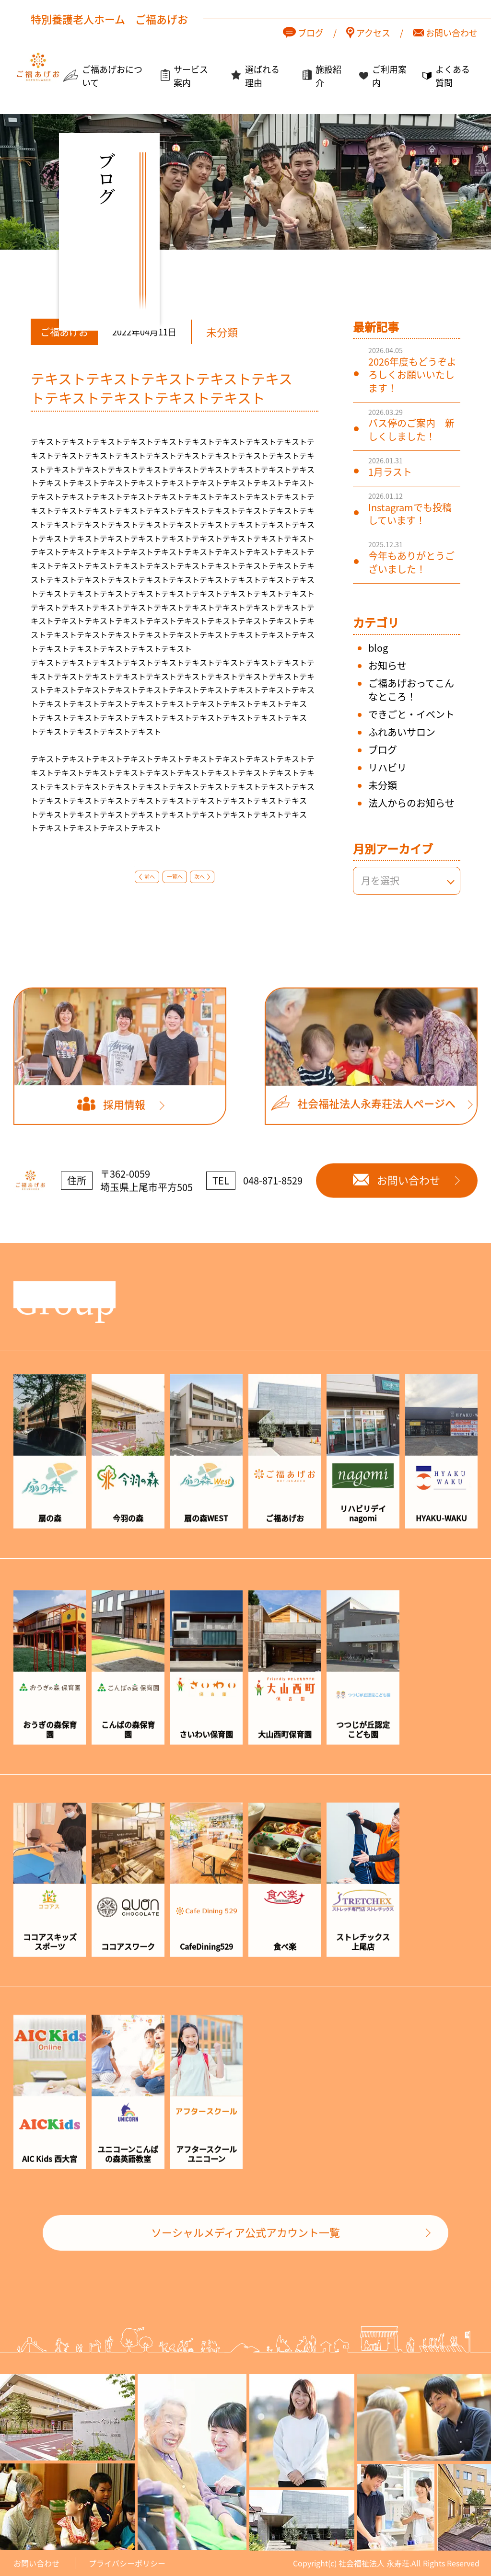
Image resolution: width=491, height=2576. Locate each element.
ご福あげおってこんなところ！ (411, 689)
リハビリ (387, 767)
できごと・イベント (411, 714)
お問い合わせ (36, 2563)
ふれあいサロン (401, 732)
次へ (199, 876)
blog (378, 648)
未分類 (382, 785)
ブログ (382, 750)
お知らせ (387, 665)
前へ (149, 876)
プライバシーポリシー (127, 2563)
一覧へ (175, 876)
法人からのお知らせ (411, 803)
